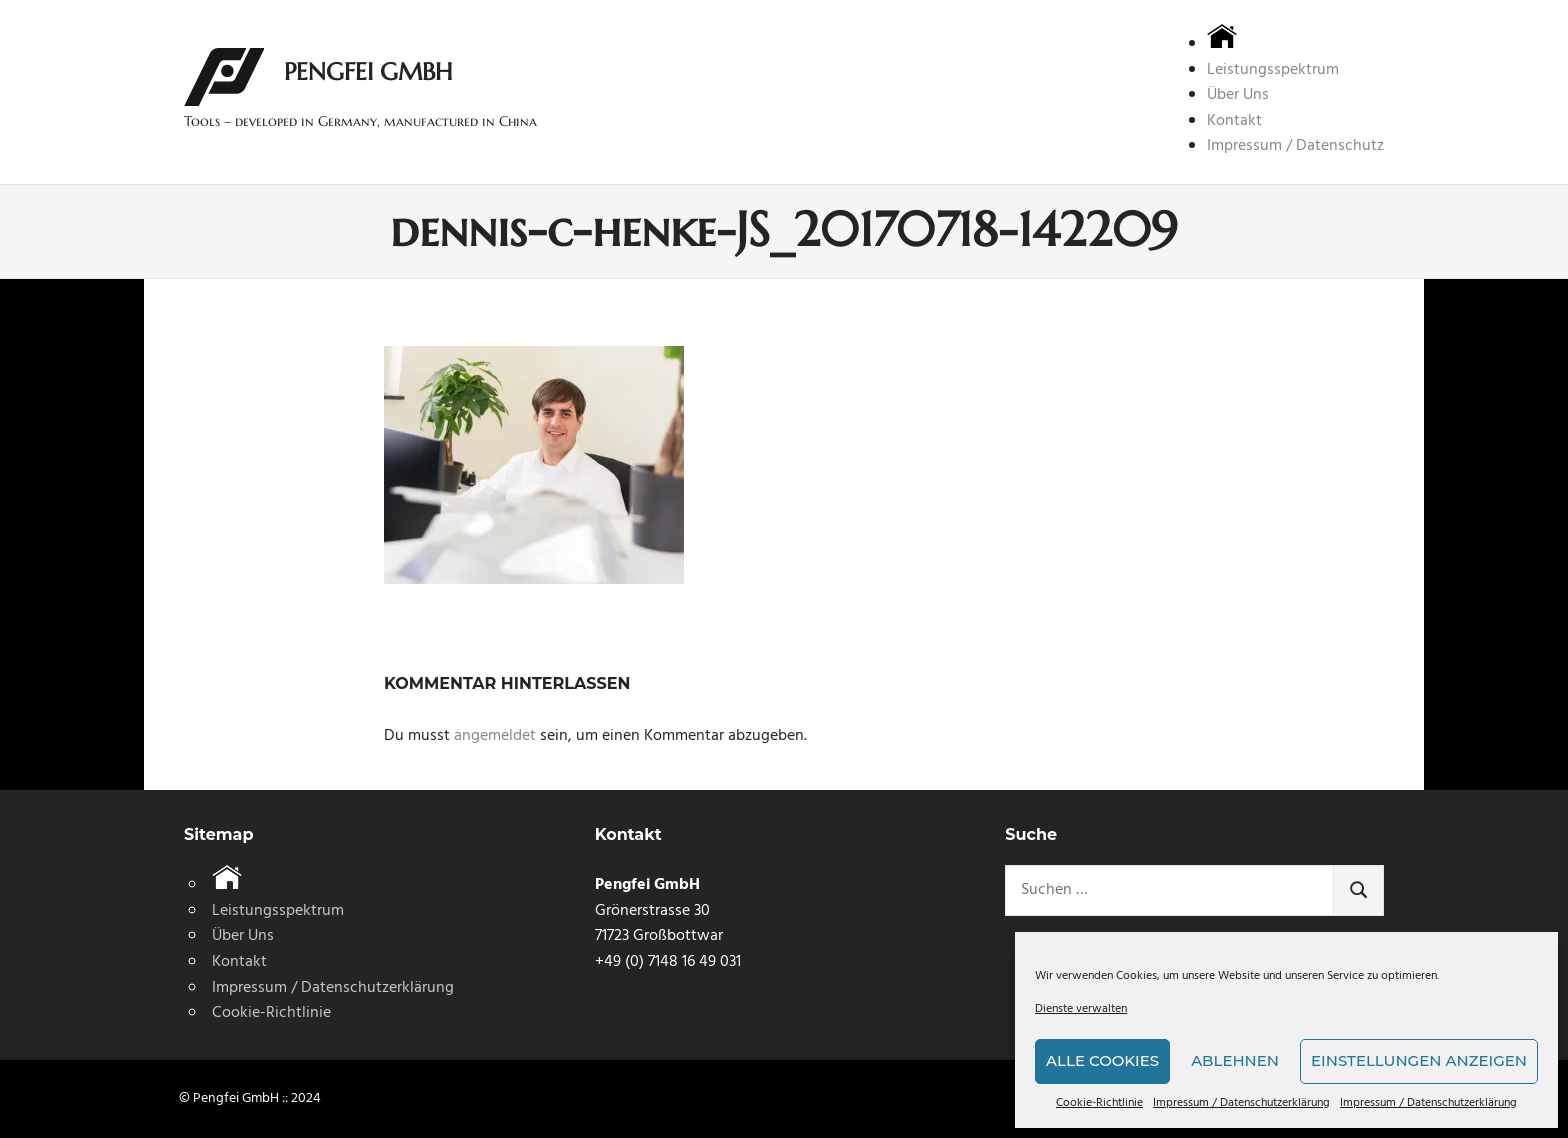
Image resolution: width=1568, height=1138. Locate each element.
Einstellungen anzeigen (1419, 1060)
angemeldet (495, 736)
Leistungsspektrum (1273, 70)
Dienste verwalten (1081, 1009)
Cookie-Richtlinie (1099, 1103)
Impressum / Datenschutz (1295, 146)
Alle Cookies (1102, 1060)
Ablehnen (1235, 1060)
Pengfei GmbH (368, 72)
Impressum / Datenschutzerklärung (1241, 1103)
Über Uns (1238, 95)
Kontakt (1234, 121)
